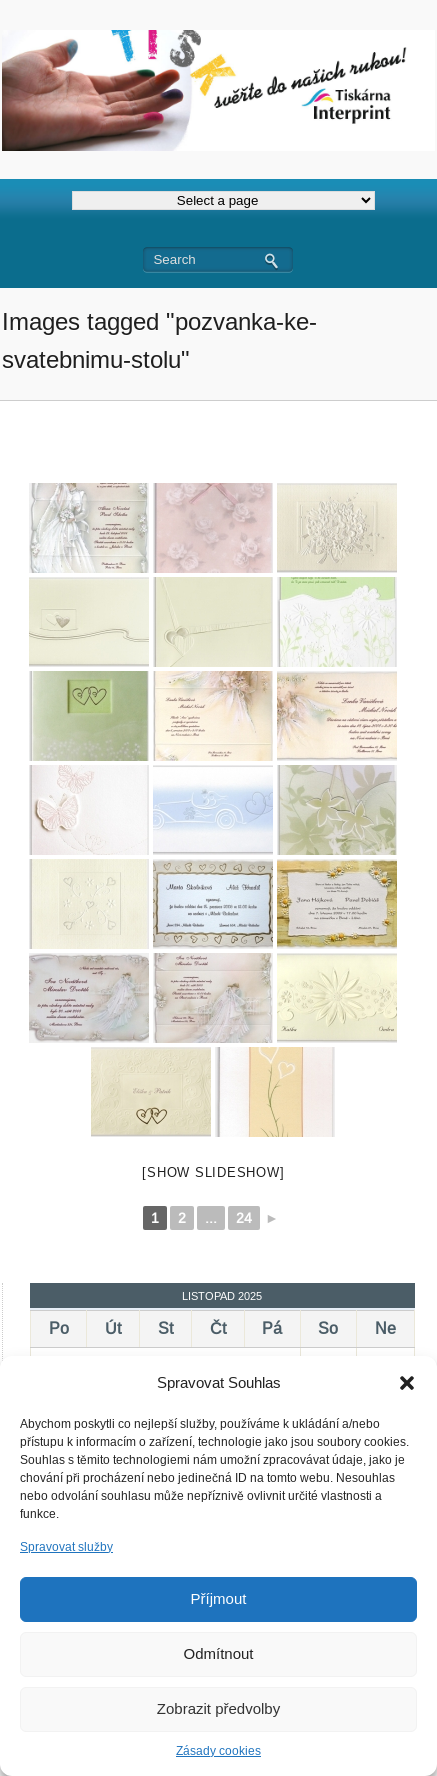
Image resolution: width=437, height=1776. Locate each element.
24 (244, 1218)
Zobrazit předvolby (218, 1708)
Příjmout (219, 1598)
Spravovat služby (66, 1547)
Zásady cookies (218, 1751)
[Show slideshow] (213, 1172)
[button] (407, 1383)
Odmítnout (218, 1653)
